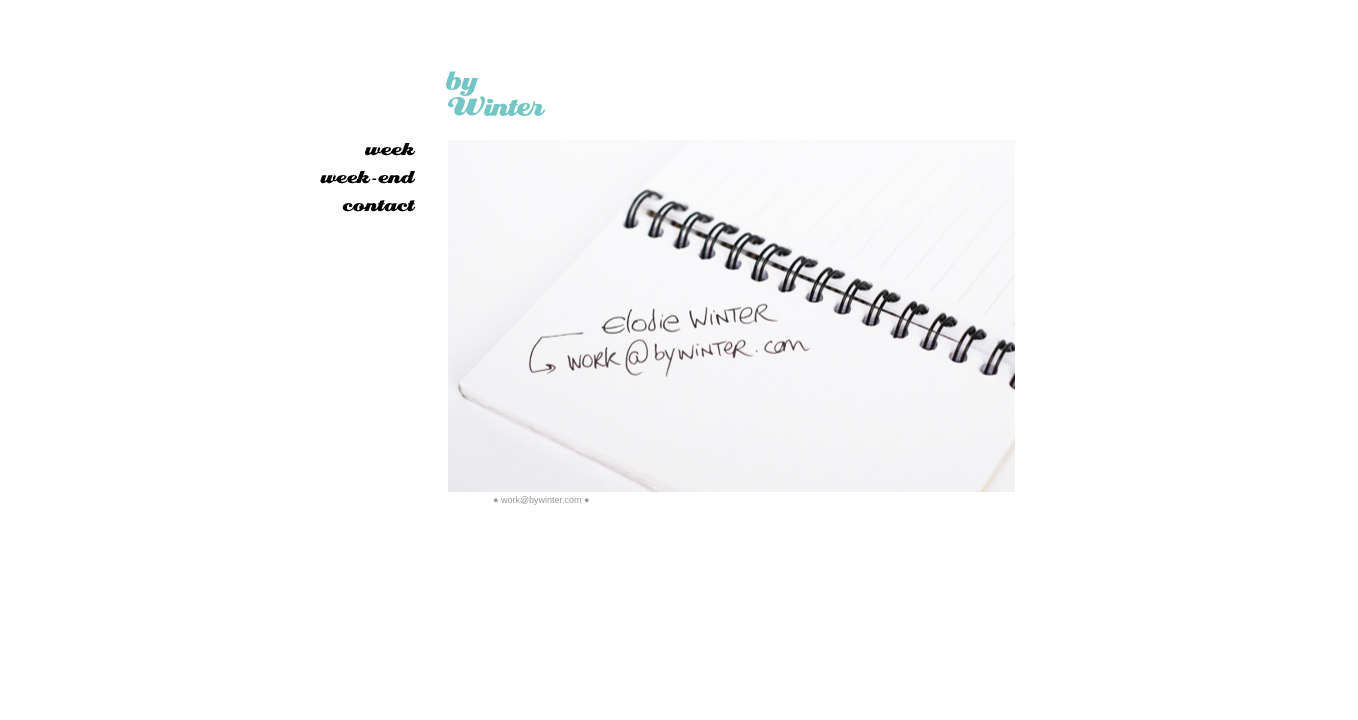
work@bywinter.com (541, 500)
